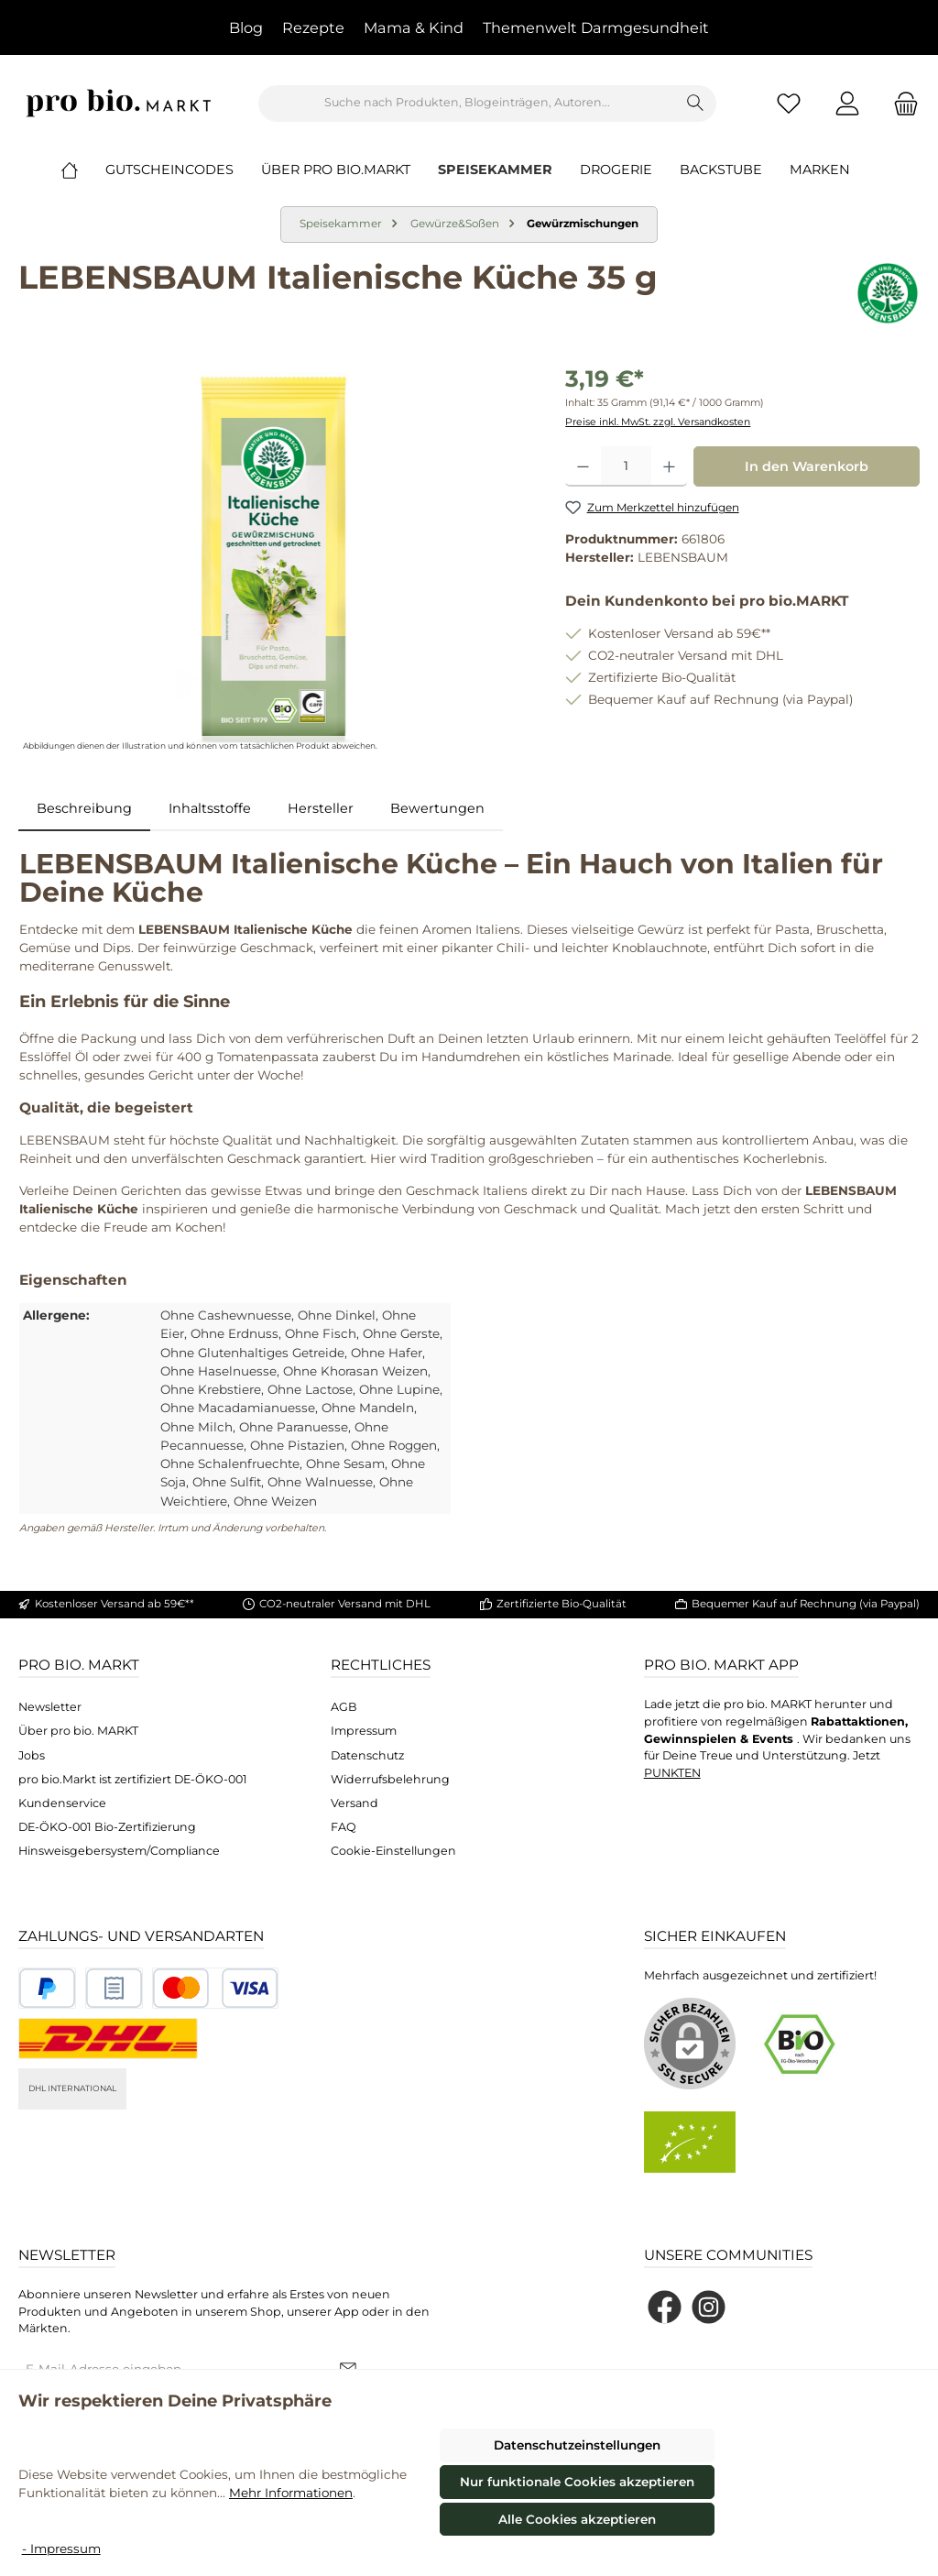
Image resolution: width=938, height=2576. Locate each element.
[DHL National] (108, 2038)
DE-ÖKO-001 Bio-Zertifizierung (107, 1827)
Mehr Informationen (291, 2492)
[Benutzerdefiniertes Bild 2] (114, 1988)
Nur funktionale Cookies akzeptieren (577, 2481)
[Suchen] (695, 103)
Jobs (31, 1755)
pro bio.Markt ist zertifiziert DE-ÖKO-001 (132, 1779)
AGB (344, 1707)
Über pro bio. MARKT (78, 1730)
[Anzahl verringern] (583, 466)
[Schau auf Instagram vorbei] (708, 2307)
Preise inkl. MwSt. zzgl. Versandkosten (657, 422)
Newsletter (50, 1707)
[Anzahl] (626, 466)
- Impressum (61, 2548)
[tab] (84, 809)
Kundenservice (62, 1803)
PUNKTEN (672, 1773)
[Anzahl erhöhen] (669, 466)
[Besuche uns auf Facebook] (664, 2307)
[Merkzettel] (788, 103)
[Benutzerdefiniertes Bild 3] (215, 1988)
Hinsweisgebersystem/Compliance (119, 1851)
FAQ (343, 1827)
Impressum (364, 1730)
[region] (273, 559)
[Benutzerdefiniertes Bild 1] (47, 1988)
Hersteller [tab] (321, 808)
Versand (354, 1803)
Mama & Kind (414, 27)
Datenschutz (367, 1755)
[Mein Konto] (847, 103)
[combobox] (467, 103)
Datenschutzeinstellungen (577, 2445)
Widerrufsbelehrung (390, 1779)
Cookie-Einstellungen (393, 1851)
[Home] (83, 169)
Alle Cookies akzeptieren (577, 2519)
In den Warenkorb (806, 466)
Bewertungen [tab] (437, 808)
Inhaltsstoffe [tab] (210, 808)
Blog (246, 27)
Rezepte (313, 27)
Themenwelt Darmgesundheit (596, 27)
